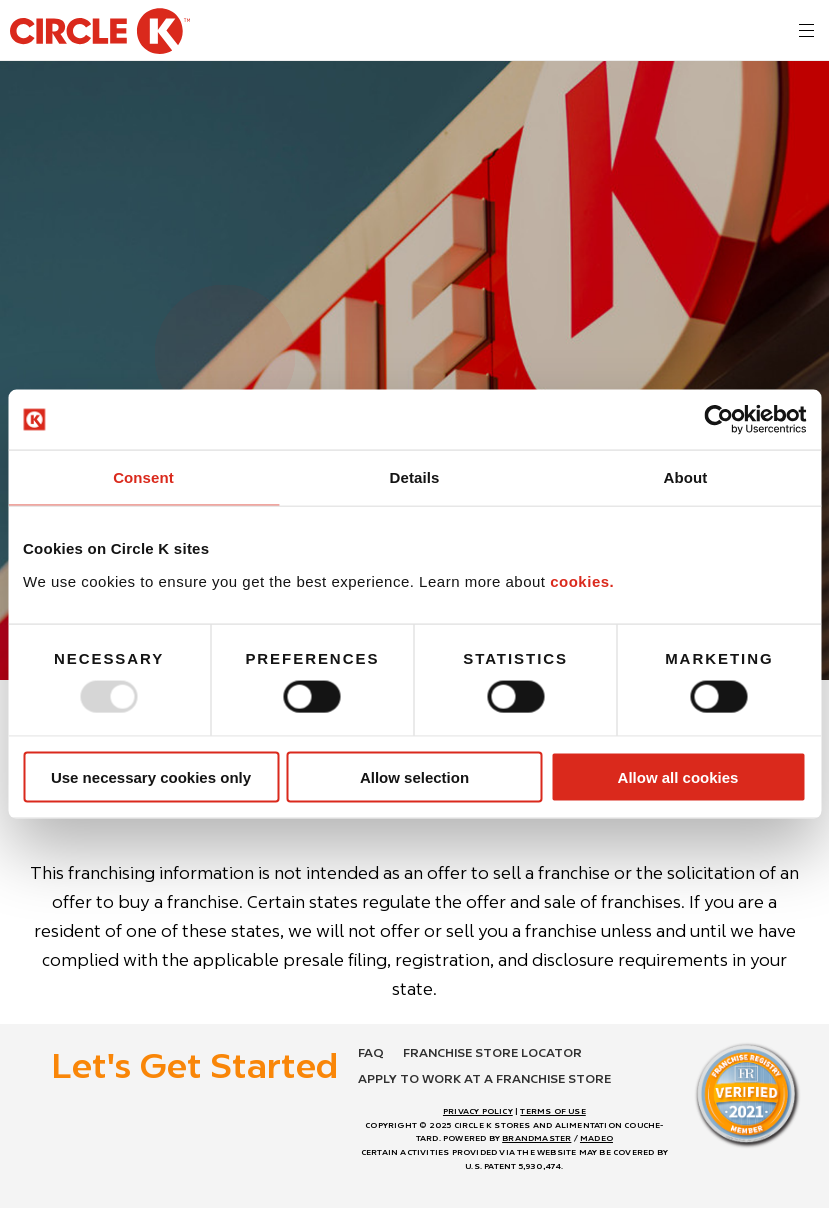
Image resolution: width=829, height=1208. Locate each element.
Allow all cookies (678, 776)
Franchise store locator (492, 1052)
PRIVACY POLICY (478, 1111)
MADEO (596, 1138)
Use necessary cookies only (151, 776)
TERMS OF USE (552, 1111)
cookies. (582, 580)
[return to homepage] (100, 33)
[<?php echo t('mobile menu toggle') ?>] (806, 30)
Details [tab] (415, 477)
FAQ (371, 1052)
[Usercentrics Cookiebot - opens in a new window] (718, 420)
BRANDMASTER (536, 1138)
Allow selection (414, 776)
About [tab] (686, 477)
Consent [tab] (143, 477)
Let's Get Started (194, 1065)
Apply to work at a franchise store (484, 1078)
